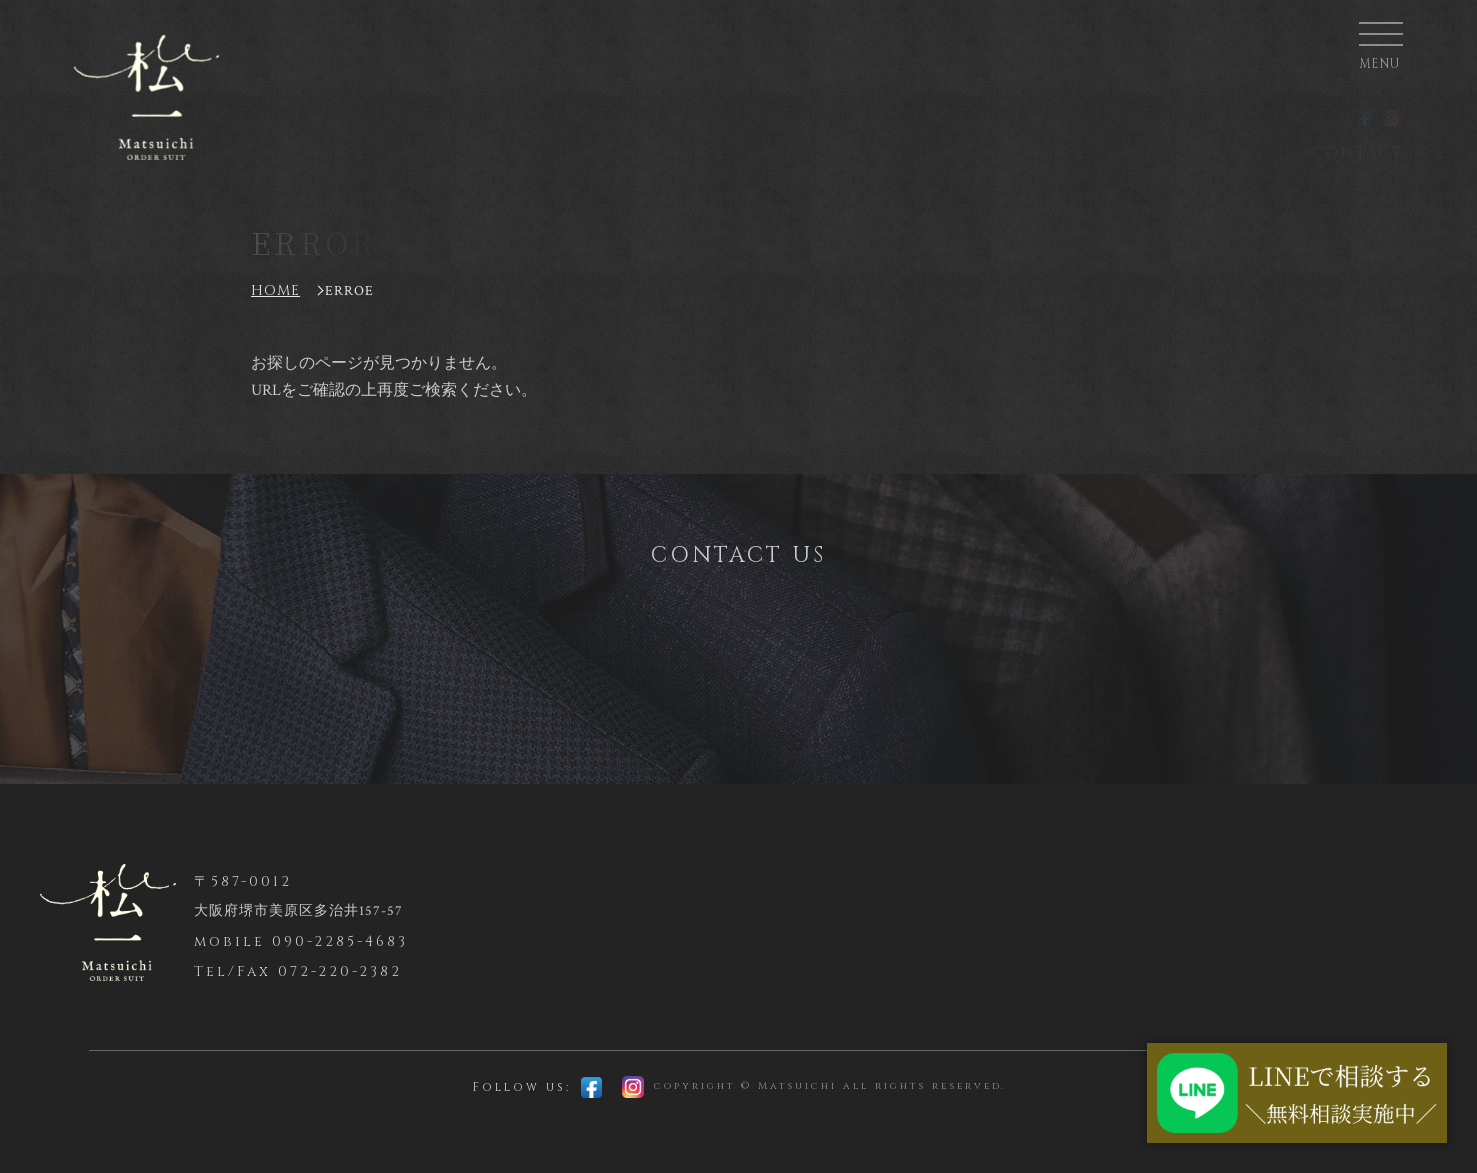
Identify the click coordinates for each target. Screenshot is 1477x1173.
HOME (275, 290)
